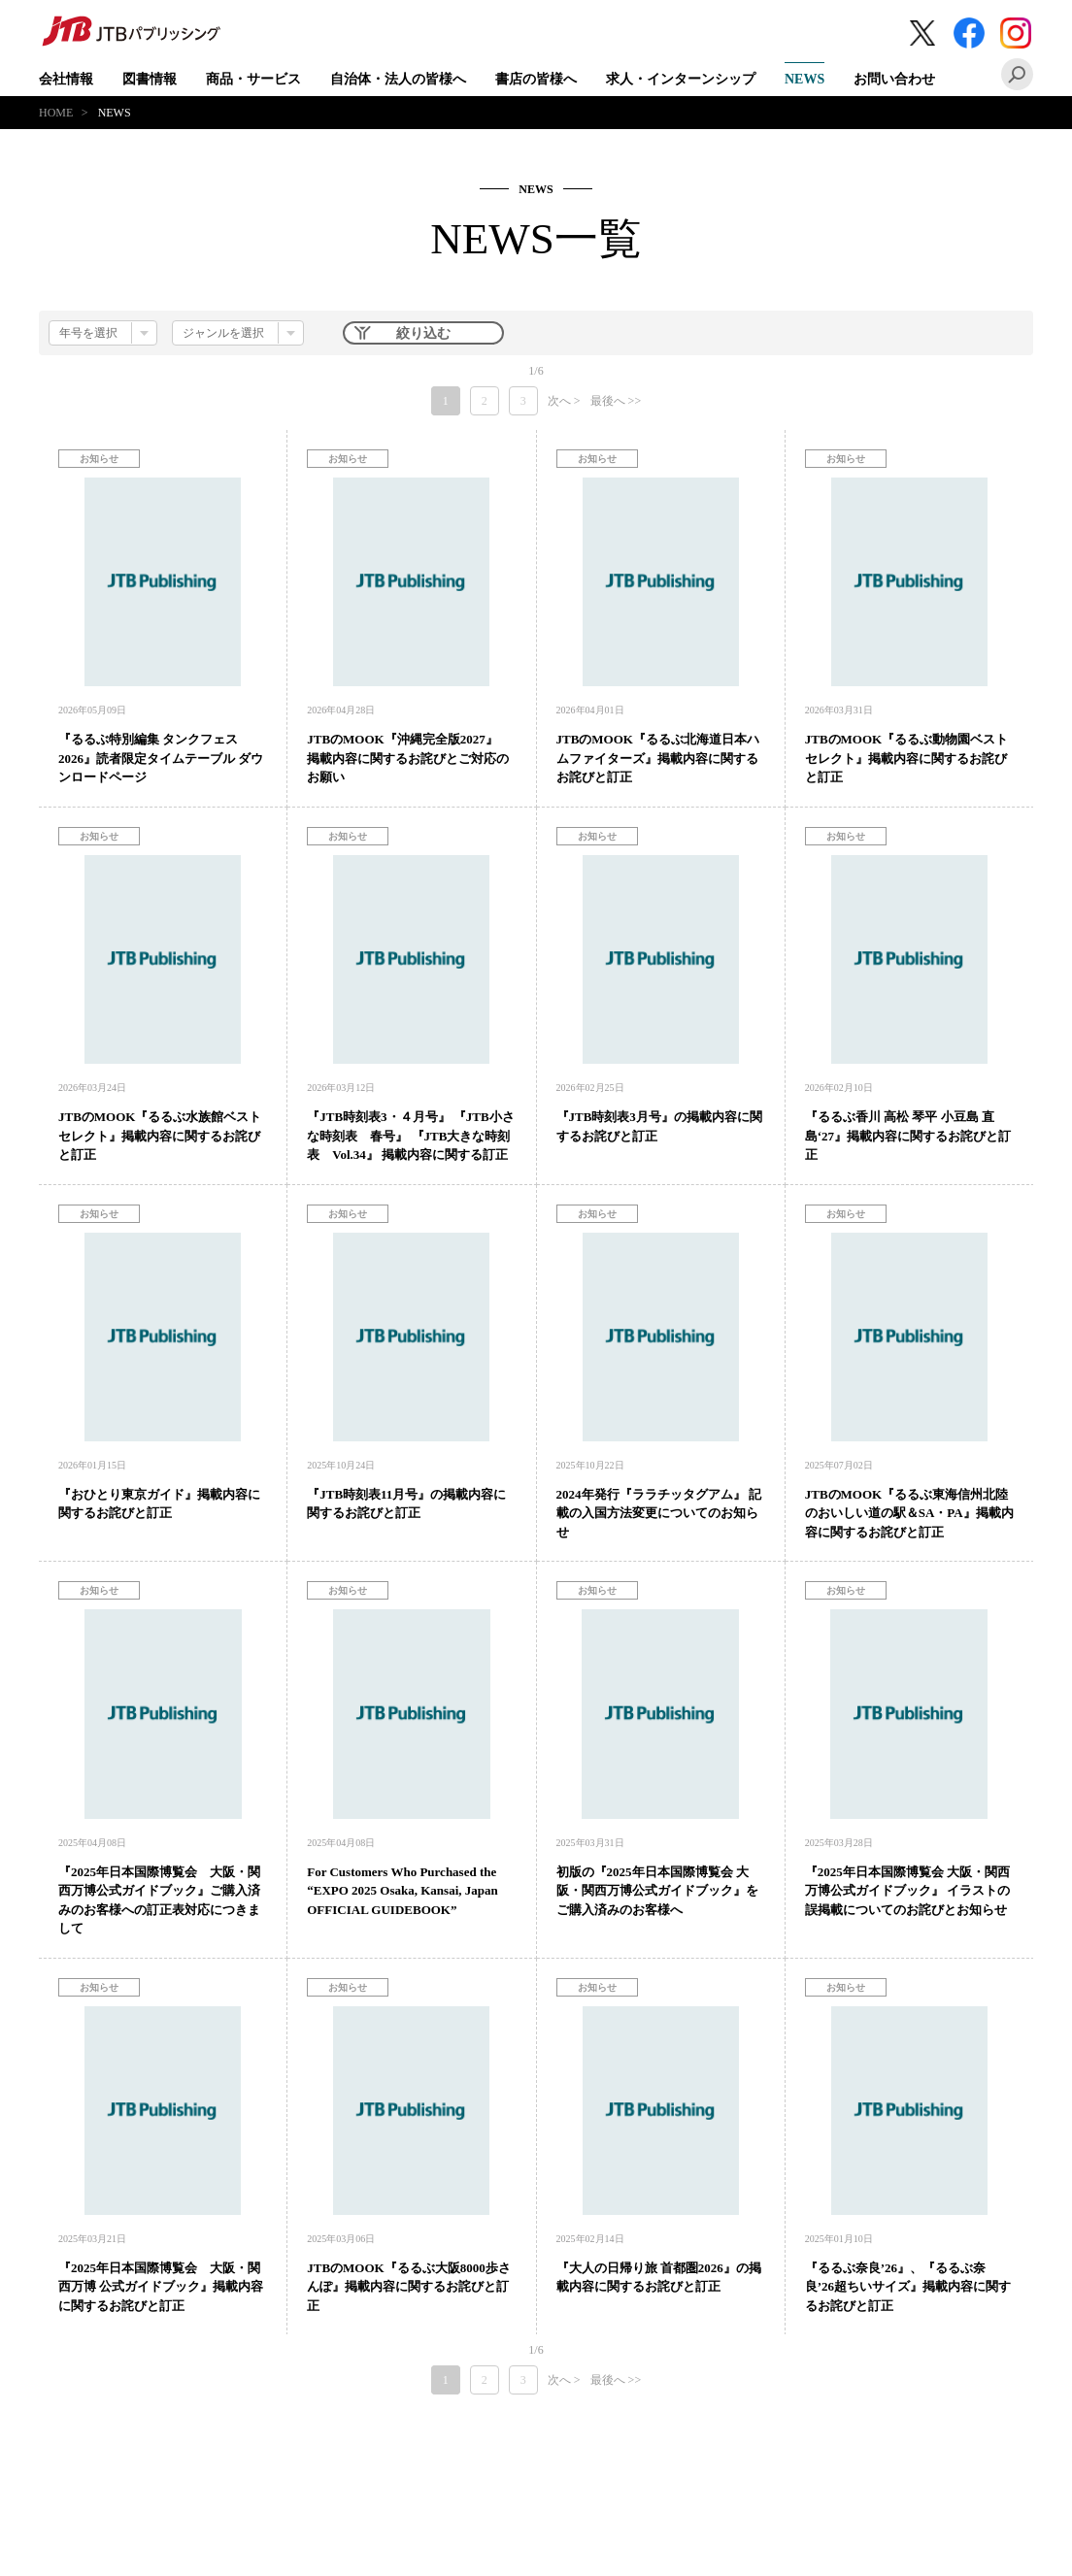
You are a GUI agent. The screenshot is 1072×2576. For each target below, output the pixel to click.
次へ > (564, 401)
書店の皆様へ (536, 79)
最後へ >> (616, 401)
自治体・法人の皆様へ (398, 79)
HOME (56, 112)
